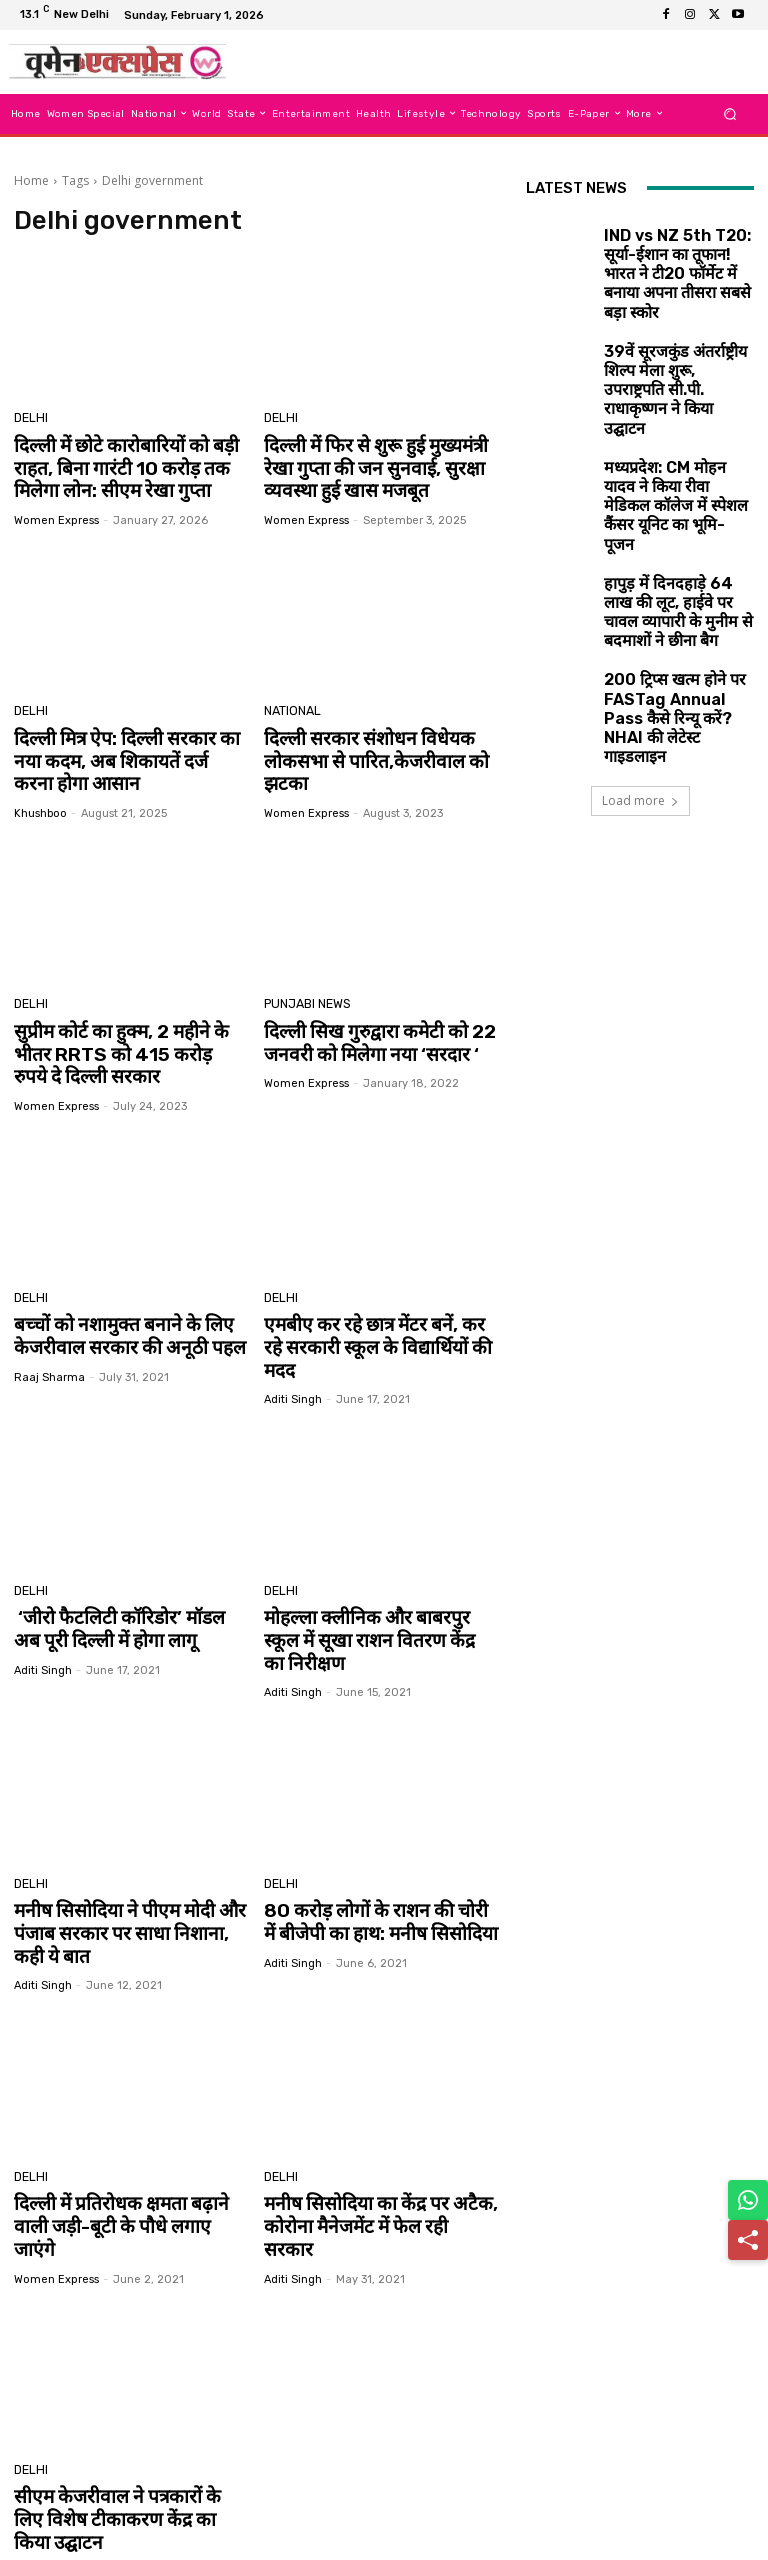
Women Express (56, 513)
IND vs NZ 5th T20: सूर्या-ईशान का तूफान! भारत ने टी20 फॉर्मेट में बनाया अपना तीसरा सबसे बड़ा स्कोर (677, 245)
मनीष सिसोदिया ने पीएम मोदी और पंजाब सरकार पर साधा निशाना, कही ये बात (130, 1853)
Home (31, 180)
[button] (730, 113)
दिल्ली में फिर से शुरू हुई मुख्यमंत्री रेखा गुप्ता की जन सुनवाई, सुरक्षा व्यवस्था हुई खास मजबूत (379, 465)
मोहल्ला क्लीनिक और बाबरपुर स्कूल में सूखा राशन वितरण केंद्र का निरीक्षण (380, 1578)
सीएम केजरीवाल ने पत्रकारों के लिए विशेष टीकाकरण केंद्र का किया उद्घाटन (129, 2395)
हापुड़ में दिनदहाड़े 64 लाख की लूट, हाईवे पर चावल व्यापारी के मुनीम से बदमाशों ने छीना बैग (673, 495)
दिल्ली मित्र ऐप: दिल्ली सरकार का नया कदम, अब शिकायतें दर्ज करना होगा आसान (127, 751)
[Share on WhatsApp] (748, 2200)
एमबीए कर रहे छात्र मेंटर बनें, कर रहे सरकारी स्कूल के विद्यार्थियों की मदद (372, 1312)
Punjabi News (305, 990)
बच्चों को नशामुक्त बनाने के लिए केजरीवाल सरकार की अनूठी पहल (116, 1312)
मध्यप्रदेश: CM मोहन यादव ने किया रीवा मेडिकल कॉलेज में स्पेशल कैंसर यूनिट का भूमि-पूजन (672, 412)
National (290, 705)
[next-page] (37, 2501)
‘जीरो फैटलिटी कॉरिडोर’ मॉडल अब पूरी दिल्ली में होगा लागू (120, 1578)
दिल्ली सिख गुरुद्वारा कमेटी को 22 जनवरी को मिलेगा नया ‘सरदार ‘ (367, 1026)
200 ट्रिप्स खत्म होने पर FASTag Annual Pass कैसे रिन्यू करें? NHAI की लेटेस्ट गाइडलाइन (674, 578)
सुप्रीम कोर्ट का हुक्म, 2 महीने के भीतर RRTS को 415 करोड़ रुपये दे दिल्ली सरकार (128, 1036)
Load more (640, 663)
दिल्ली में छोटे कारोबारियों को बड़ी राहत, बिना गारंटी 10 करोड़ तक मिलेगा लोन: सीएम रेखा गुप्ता (113, 465)
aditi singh (293, 1350)
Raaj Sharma (49, 1350)
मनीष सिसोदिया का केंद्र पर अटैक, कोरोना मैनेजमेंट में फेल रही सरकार (368, 2129)
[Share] (748, 2240)
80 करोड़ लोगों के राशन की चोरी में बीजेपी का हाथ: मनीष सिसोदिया (370, 1843)
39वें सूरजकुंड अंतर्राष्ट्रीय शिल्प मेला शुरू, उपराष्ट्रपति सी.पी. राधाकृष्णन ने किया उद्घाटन (675, 328)
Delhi (30, 419)
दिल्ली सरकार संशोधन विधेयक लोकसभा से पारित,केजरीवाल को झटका (363, 751)
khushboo (40, 799)
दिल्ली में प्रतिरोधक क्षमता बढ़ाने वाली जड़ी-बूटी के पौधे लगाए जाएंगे (125, 2129)
